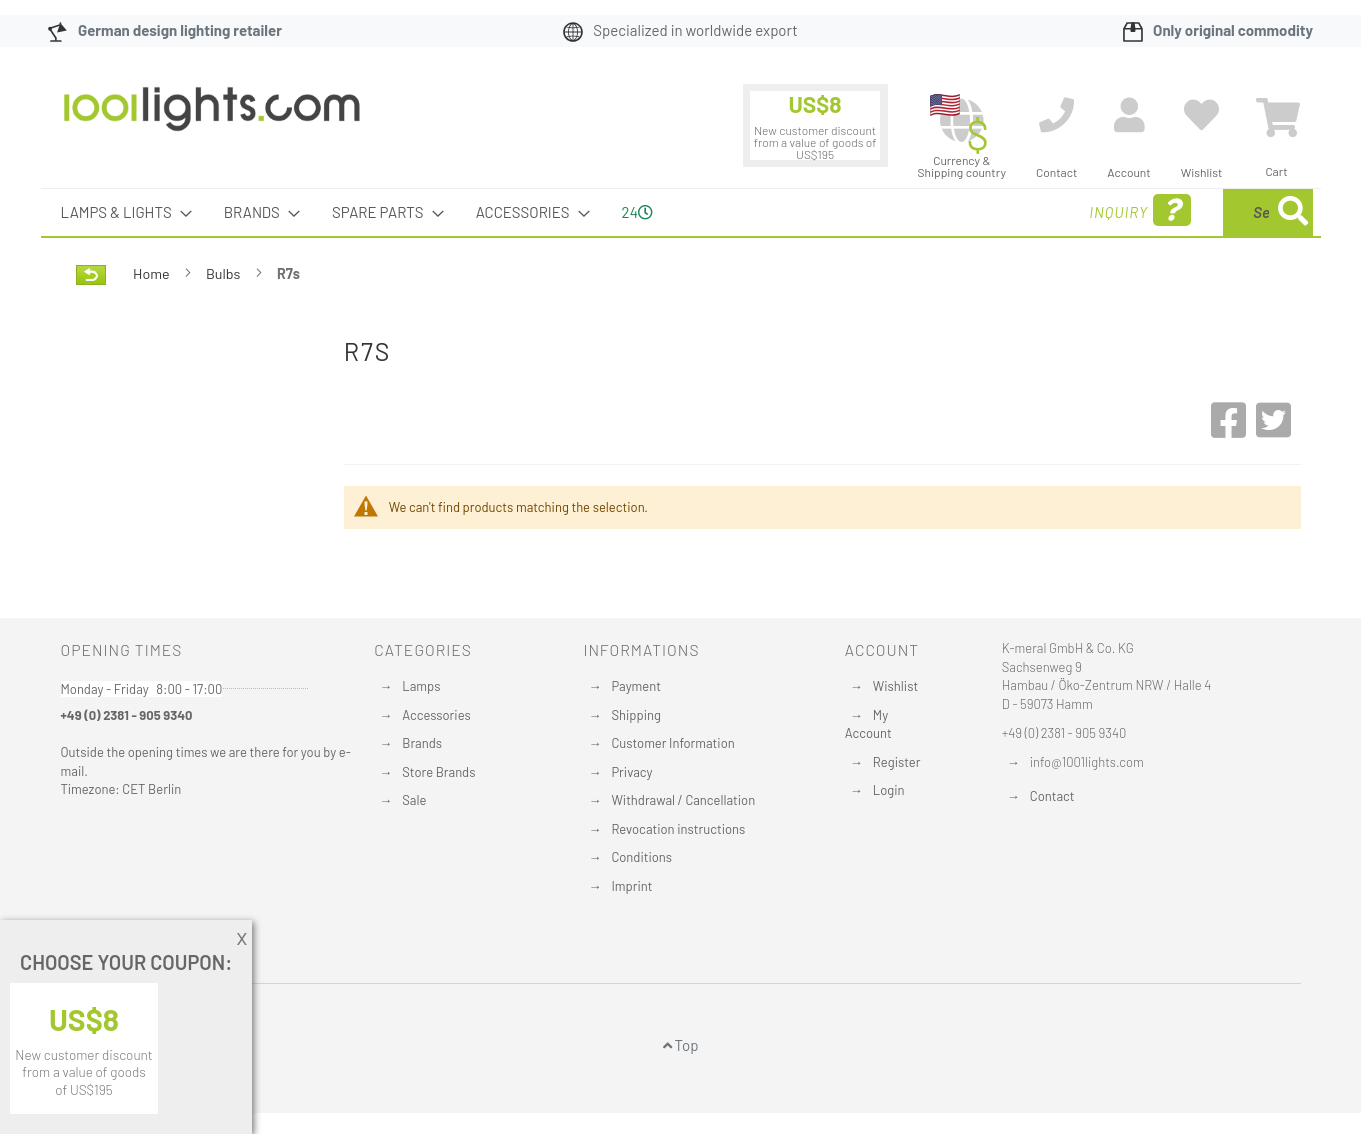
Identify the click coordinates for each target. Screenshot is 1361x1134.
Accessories (436, 715)
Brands (422, 743)
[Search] (1293, 212)
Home (152, 273)
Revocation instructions (678, 829)
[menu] (681, 212)
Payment (636, 686)
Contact (1052, 796)
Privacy (631, 772)
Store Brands (438, 772)
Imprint (631, 886)
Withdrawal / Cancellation (683, 800)
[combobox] (1168, 212)
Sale (414, 800)
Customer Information (672, 743)
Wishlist (895, 686)
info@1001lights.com (1087, 762)
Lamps (421, 686)
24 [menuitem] (637, 212)
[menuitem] (120, 212)
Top (681, 1045)
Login (889, 790)
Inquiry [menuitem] (978, 210)
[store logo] (212, 119)
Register (897, 762)
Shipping (636, 715)
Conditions (641, 857)
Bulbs (224, 273)
